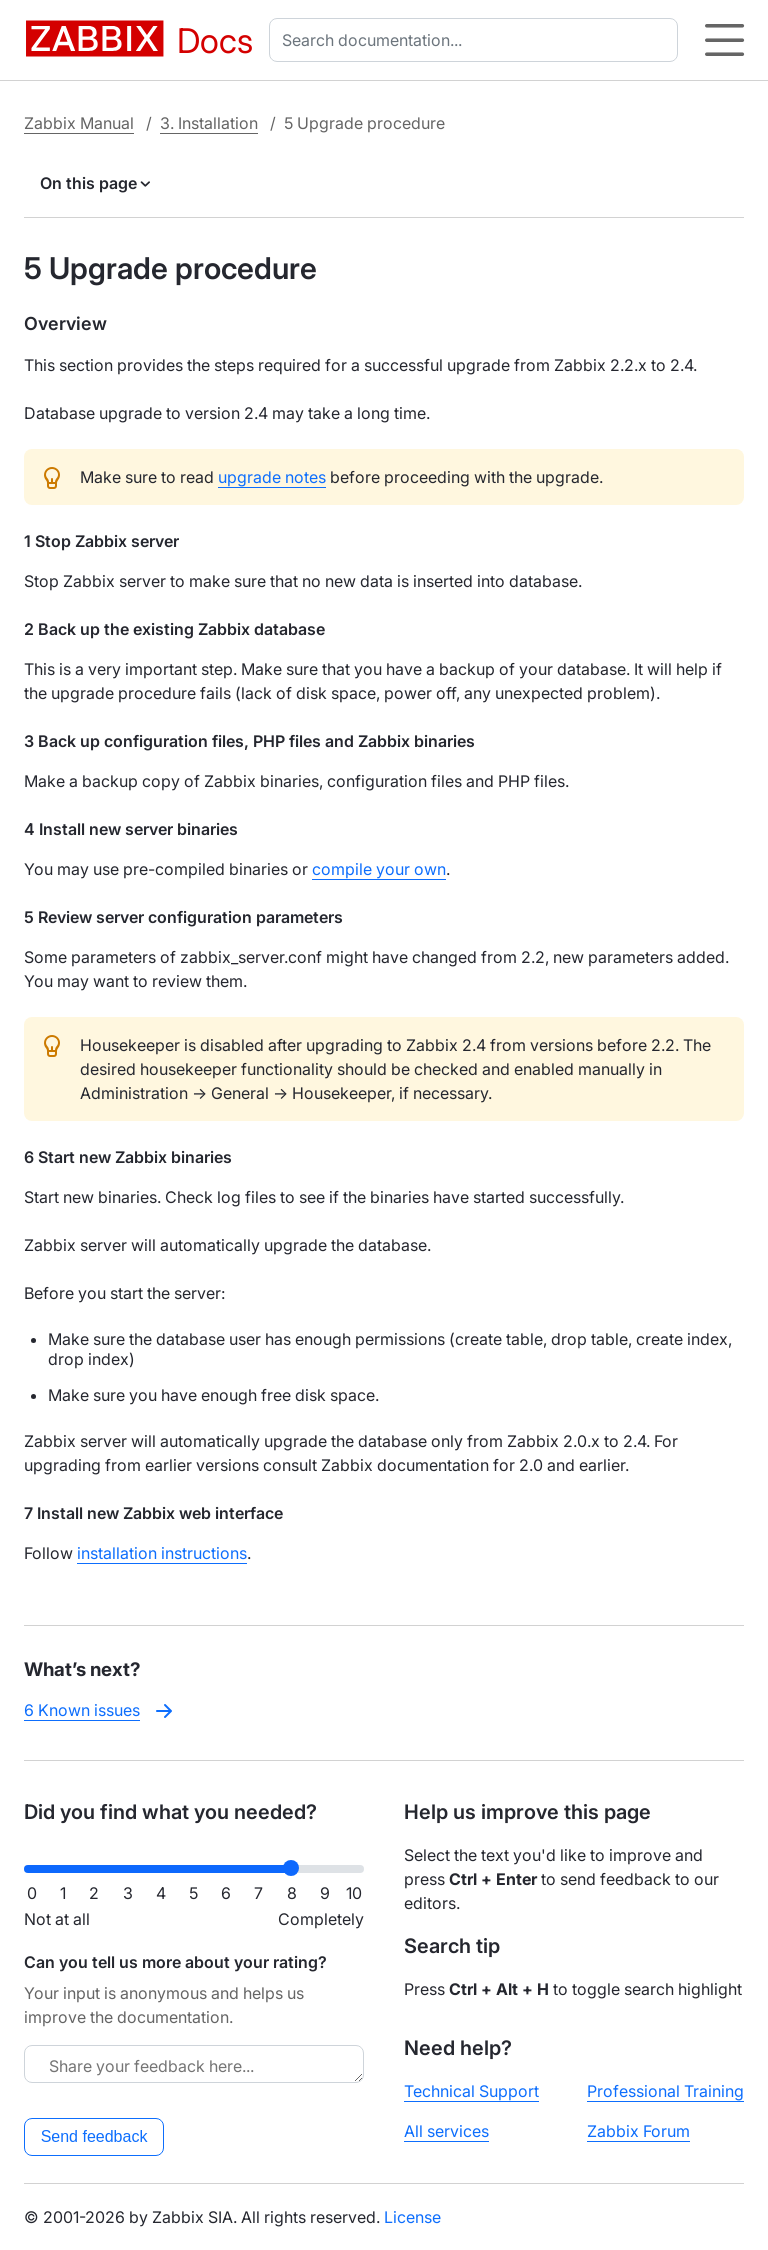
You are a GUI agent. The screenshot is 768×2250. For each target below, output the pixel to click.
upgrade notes (272, 477)
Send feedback (94, 2136)
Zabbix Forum (638, 2131)
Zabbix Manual (79, 123)
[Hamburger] (724, 40)
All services (446, 2131)
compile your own (379, 869)
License (412, 2217)
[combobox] (477, 40)
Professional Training (665, 2091)
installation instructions (162, 1553)
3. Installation (209, 123)
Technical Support (471, 2091)
